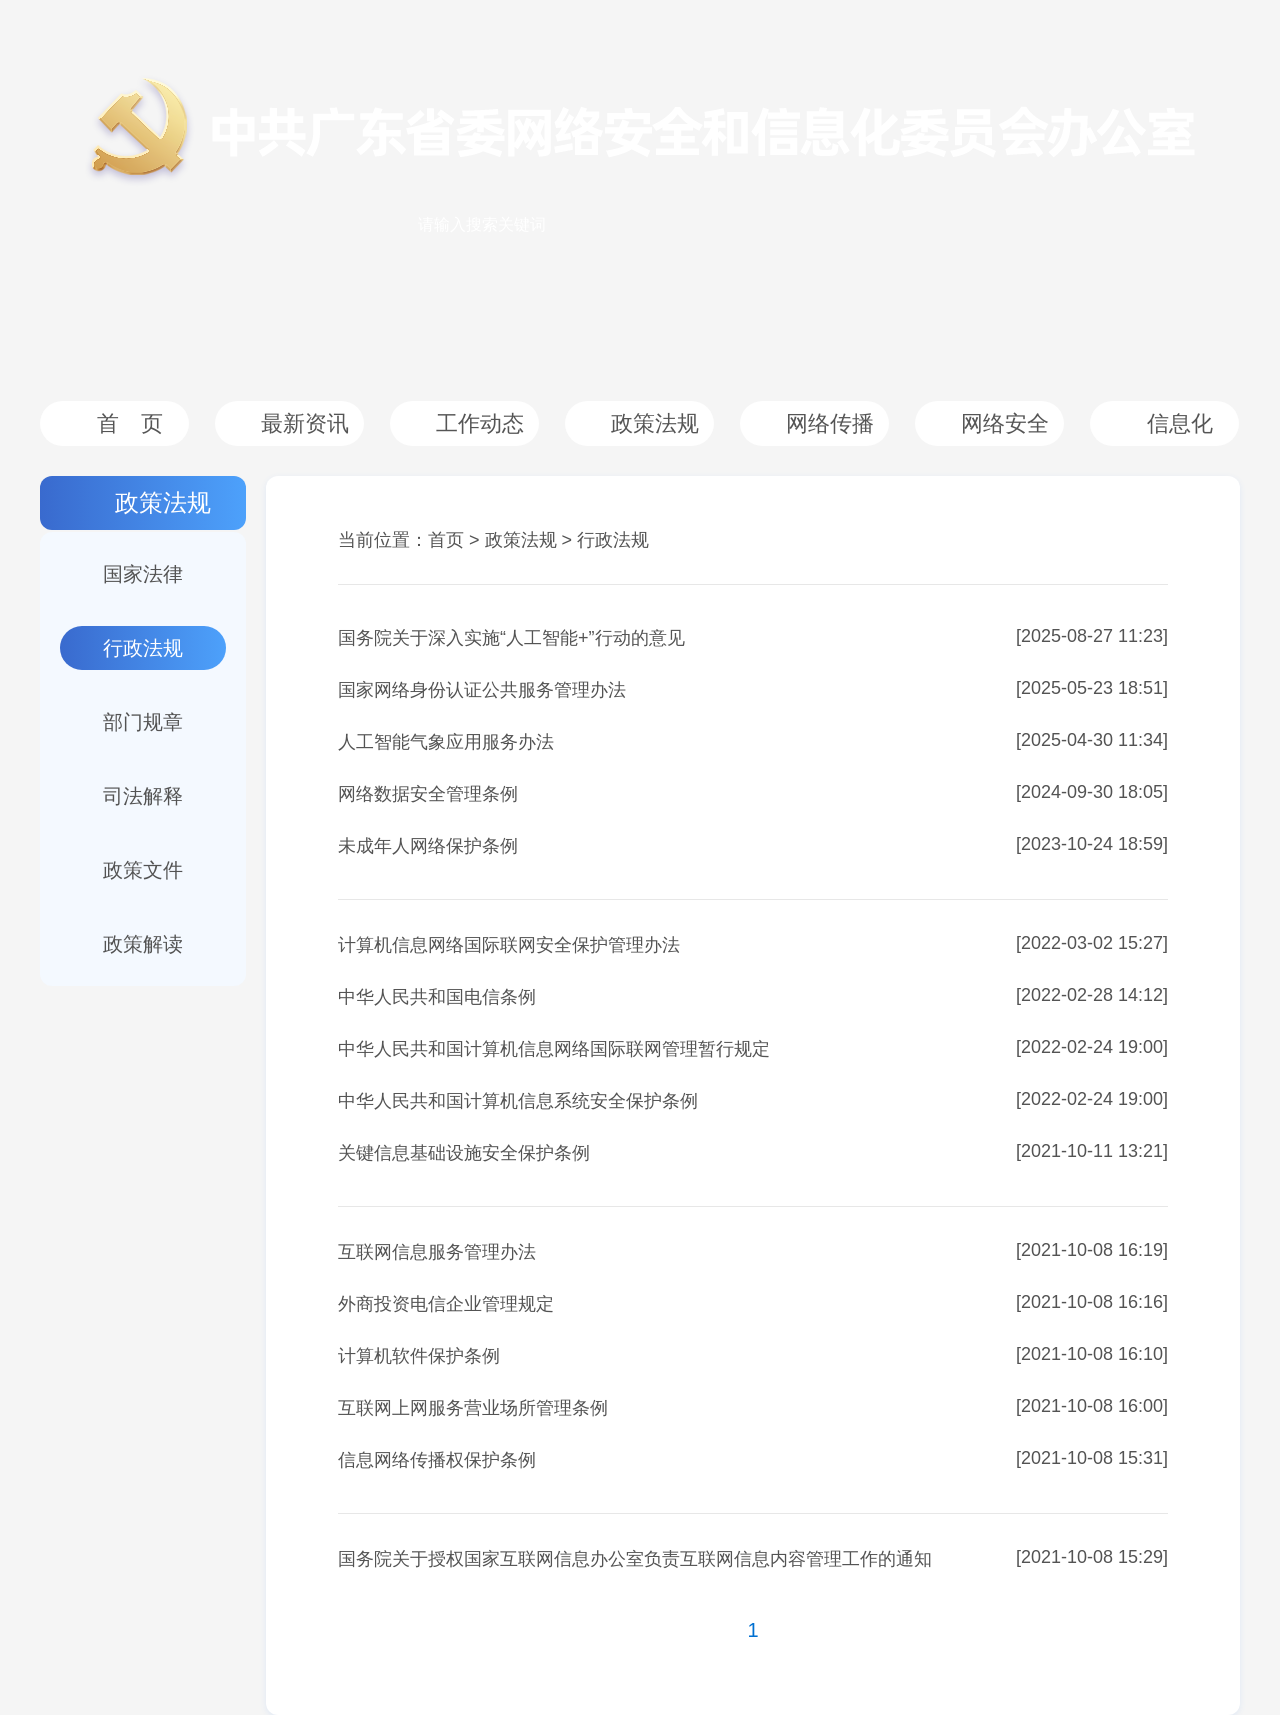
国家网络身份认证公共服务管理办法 (482, 690)
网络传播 (830, 423)
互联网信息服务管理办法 (437, 1252)
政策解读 (143, 944)
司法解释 (143, 796)
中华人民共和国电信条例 (437, 997)
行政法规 (143, 648)
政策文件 (143, 870)
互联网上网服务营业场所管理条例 (473, 1408)
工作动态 (480, 423)
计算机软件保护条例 (419, 1356)
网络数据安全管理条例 (428, 794)
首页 (446, 540)
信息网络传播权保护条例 (437, 1460)
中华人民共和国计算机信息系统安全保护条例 (518, 1101)
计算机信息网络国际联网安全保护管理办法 (509, 945)
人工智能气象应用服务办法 (446, 742)
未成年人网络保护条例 (428, 846)
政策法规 (655, 423)
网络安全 (1005, 423)
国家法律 (143, 574)
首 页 (130, 423)
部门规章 (143, 722)
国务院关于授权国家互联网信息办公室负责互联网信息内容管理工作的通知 (635, 1559)
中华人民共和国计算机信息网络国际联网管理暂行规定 (554, 1049)
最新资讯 (305, 423)
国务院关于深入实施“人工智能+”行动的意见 (511, 638)
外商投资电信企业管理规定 (446, 1304)
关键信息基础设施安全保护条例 (464, 1153)
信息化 (1180, 423)
